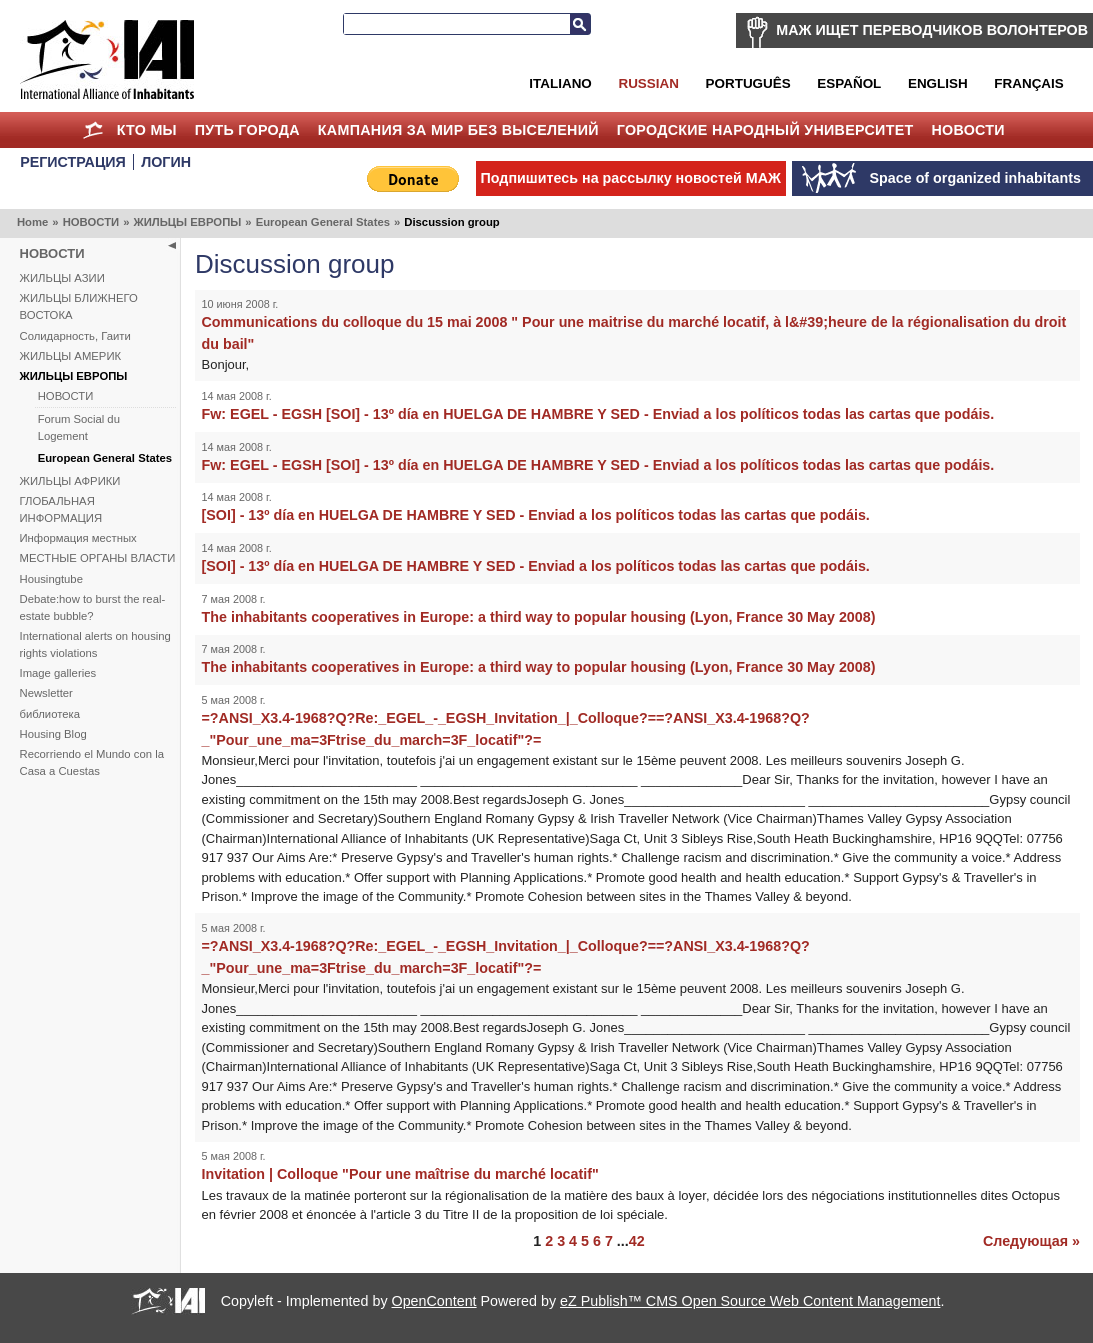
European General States (323, 222)
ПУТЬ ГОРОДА (247, 130)
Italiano (560, 83)
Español (849, 83)
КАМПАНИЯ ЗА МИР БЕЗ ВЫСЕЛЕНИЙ (458, 130)
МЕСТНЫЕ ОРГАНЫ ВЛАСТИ (98, 558)
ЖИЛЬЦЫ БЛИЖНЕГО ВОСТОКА (79, 306)
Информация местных (78, 538)
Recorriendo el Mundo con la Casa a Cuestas (92, 762)
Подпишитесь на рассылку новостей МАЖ (631, 178)
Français (1028, 83)
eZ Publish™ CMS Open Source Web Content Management (750, 1301)
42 (637, 1241)
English (938, 83)
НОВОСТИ (968, 130)
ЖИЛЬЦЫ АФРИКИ (70, 481)
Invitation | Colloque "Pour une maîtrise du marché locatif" (400, 1174)
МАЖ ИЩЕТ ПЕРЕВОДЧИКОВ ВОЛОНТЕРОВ (932, 30)
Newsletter (46, 693)
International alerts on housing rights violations (95, 644)
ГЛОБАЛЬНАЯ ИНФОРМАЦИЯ (61, 509)
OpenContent (434, 1301)
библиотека (50, 714)
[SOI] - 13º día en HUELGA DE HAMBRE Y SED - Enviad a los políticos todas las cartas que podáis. (536, 515)
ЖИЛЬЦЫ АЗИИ (62, 278)
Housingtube (51, 579)
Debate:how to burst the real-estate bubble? (93, 607)
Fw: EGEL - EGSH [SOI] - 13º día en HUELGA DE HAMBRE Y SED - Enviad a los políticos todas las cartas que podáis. (598, 414)
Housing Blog (53, 734)
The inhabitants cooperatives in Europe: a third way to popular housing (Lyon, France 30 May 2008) (539, 617)
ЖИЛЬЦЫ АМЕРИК (71, 356)
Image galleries (58, 673)
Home (93, 130)
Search (580, 24)
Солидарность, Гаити (75, 336)
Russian (648, 83)
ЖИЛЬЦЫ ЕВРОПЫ (187, 222)
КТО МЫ (147, 130)
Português (748, 83)
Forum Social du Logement (79, 427)
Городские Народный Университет (765, 130)
